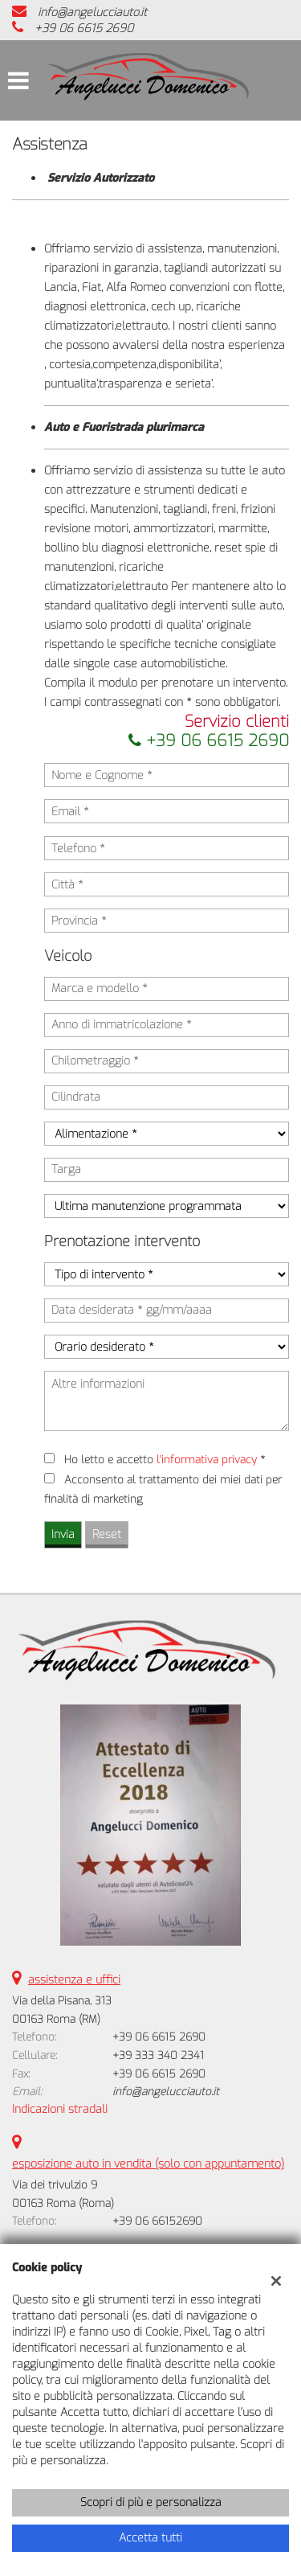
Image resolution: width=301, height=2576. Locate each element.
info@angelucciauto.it (92, 12)
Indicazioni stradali (60, 2109)
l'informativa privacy (207, 1459)
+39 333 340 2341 (158, 2055)
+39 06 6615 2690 (84, 28)
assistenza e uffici (74, 1979)
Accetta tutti (150, 2537)
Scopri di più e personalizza (151, 2502)
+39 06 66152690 (157, 2221)
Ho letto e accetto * (164, 1459)
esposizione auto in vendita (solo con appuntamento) (148, 2164)
